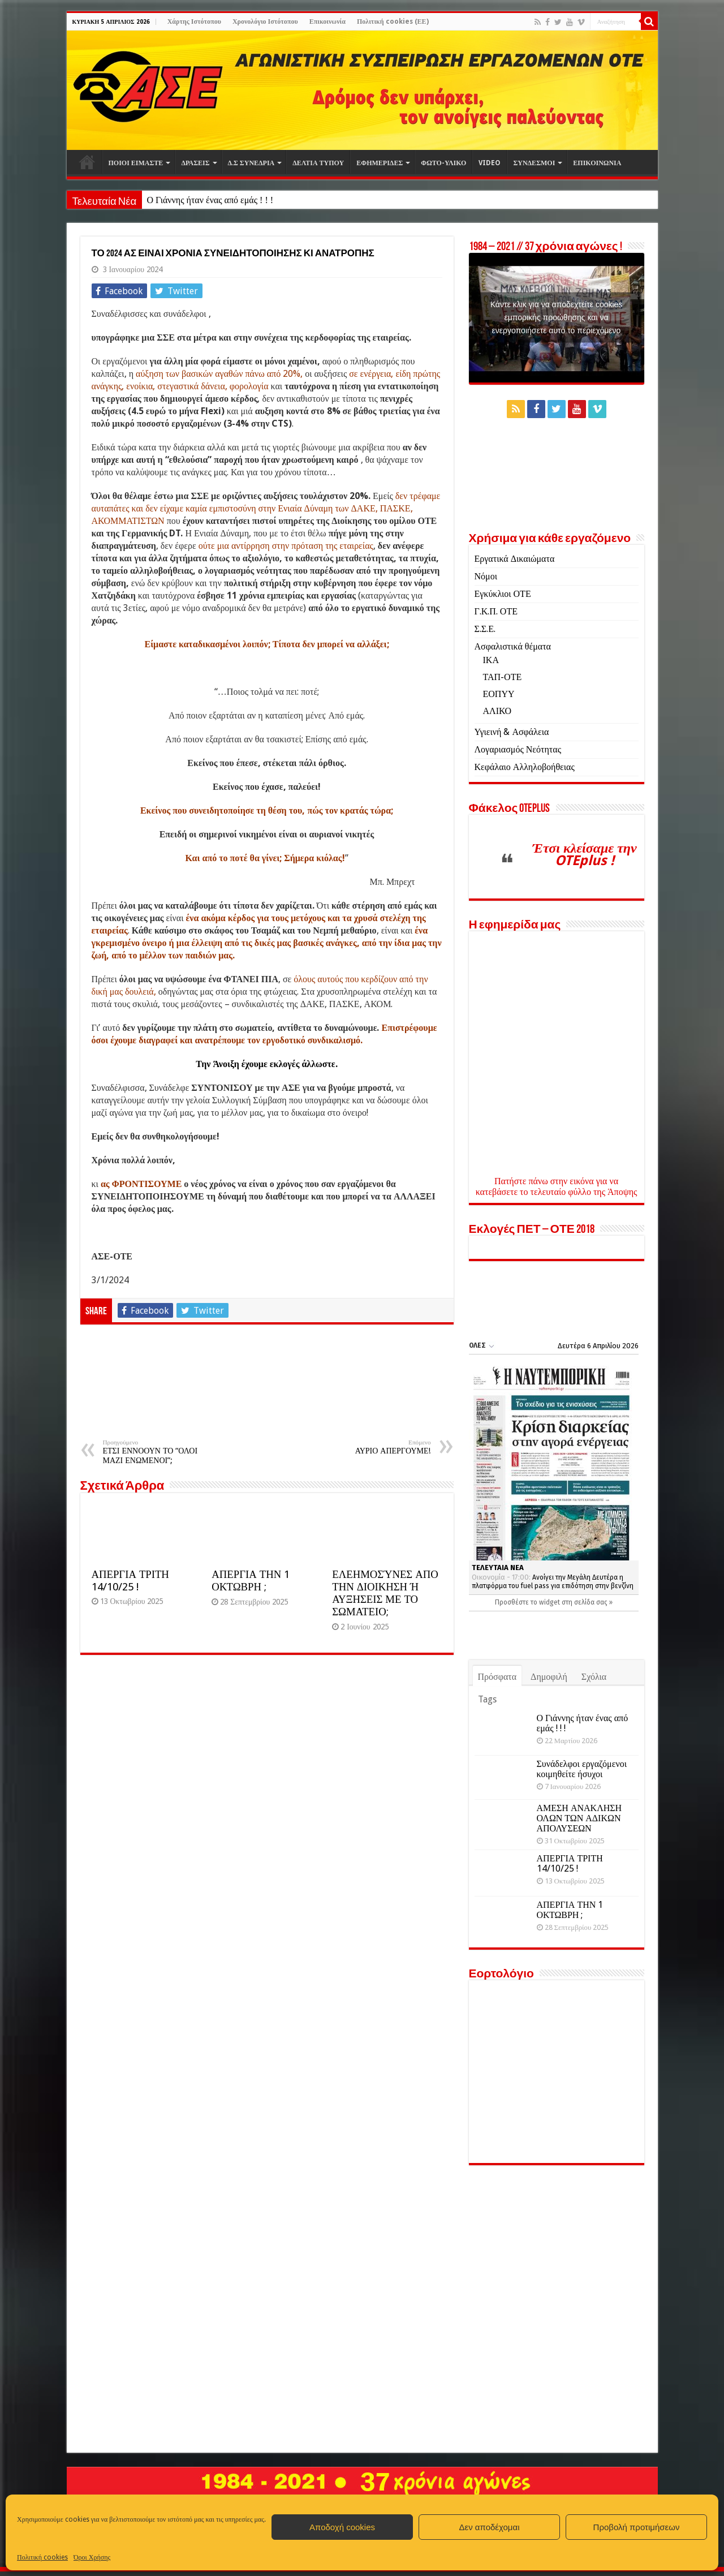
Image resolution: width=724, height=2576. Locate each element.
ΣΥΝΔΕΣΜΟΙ (534, 163)
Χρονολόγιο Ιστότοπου (265, 21)
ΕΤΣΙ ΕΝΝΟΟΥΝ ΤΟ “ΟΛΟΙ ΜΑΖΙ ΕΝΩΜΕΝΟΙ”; (161, 1452)
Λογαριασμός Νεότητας (518, 749)
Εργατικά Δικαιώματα (515, 558)
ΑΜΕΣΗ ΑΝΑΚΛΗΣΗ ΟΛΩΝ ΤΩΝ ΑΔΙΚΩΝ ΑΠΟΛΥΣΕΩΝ (579, 1818)
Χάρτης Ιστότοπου (194, 21)
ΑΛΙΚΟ (497, 711)
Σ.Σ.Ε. (485, 628)
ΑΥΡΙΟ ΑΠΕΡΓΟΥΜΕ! (373, 1447)
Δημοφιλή (549, 1676)
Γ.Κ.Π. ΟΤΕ (496, 611)
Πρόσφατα (497, 1676)
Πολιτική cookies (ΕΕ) (393, 21)
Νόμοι (486, 576)
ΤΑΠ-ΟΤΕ (502, 677)
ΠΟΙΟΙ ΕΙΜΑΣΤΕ (136, 163)
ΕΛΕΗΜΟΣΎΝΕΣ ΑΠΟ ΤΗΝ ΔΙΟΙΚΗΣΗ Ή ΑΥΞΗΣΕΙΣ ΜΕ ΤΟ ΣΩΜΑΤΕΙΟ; (385, 1593)
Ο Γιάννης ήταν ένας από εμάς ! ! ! (209, 200)
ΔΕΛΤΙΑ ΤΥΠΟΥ (318, 163)
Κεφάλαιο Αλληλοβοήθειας (525, 767)
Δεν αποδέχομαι (489, 2527)
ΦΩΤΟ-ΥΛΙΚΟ (443, 163)
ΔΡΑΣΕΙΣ (195, 163)
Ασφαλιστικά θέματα (513, 646)
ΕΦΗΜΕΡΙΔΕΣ (379, 163)
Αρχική (87, 162)
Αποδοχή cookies (342, 2527)
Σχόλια (593, 1676)
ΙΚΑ (491, 660)
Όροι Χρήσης (92, 2557)
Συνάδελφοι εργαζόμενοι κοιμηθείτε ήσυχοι (582, 1768)
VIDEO (490, 163)
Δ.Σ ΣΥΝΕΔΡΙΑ (251, 163)
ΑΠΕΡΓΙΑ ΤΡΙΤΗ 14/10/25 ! (130, 1580)
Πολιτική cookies (42, 2557)
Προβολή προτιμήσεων (636, 2527)
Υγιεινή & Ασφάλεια (512, 731)
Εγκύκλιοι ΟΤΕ (503, 593)
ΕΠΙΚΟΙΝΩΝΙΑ (597, 163)
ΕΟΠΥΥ (499, 694)
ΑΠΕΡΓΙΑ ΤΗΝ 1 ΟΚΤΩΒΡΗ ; (251, 1580)
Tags (487, 1699)
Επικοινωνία (327, 21)
